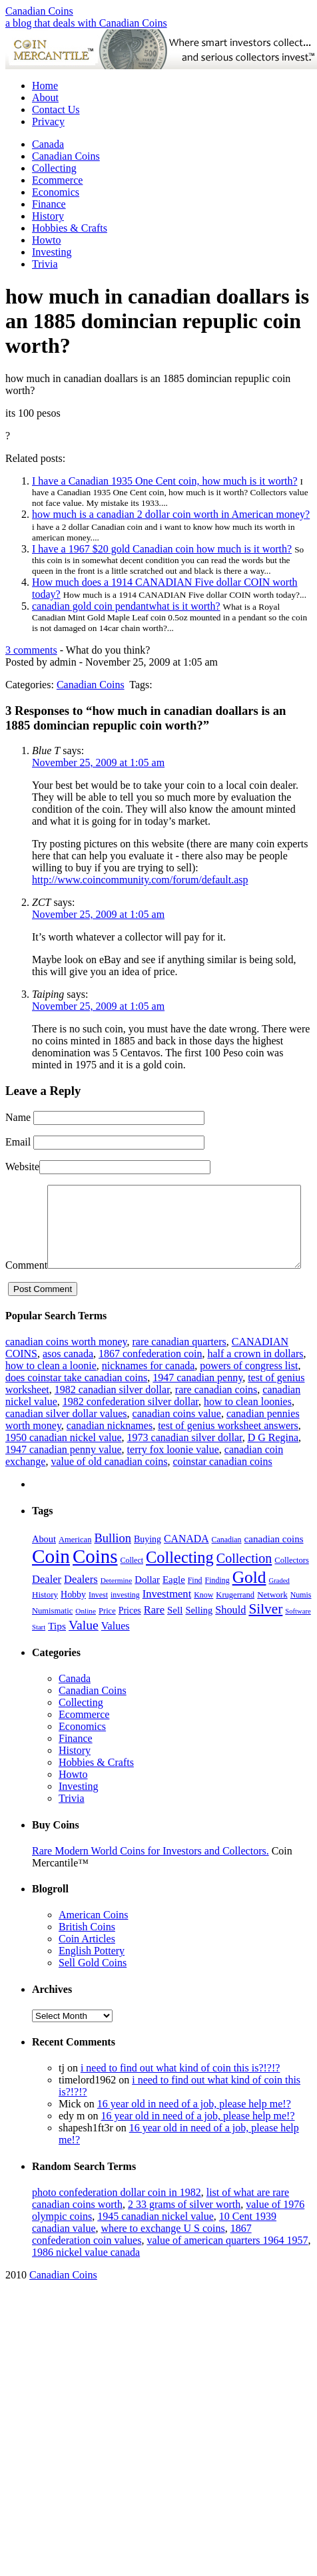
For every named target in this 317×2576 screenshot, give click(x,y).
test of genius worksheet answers (228, 1450)
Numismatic (52, 1636)
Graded (279, 1606)
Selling (198, 1635)
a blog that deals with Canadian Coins (86, 23)
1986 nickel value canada (86, 2277)
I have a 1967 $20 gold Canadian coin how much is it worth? (162, 548)
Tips (57, 1651)
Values (115, 1651)
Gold (249, 1602)
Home (45, 85)
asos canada (68, 1379)
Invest (98, 1620)
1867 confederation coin (150, 1379)
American (75, 1565)
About (45, 97)
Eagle (173, 1605)
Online (85, 1636)
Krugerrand (235, 1620)
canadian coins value (177, 1438)
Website (22, 1166)
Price (107, 1636)
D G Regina (273, 1462)
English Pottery (92, 1976)
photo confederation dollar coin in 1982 (116, 2217)
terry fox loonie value (173, 1474)
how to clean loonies (248, 1426)
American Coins (93, 1940)
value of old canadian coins (109, 1486)
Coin (51, 1581)
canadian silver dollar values (66, 1438)
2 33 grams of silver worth (184, 2229)
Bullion (112, 1563)
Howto (46, 240)
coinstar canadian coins (222, 1486)
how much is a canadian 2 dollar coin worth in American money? (171, 514)
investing (125, 1620)
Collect (132, 1585)
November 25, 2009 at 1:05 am (98, 762)
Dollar (147, 1605)
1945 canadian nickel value (155, 2241)
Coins (95, 1581)
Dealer (46, 1604)
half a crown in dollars (255, 1379)
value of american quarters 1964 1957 (227, 2265)
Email (18, 1142)
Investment (167, 1619)
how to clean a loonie (51, 1390)
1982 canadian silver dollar (112, 1414)
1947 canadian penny (197, 1402)
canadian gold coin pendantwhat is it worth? (126, 606)
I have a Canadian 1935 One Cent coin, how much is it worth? (165, 481)
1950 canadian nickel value (63, 1462)
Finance (49, 204)
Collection (244, 1583)
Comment (26, 1190)
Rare (154, 1635)
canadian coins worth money (66, 1367)
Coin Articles (87, 1964)
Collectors (291, 1585)
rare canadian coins (216, 1414)
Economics (55, 192)
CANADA (186, 1564)
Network (272, 1620)
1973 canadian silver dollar (184, 1462)
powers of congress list (249, 1390)
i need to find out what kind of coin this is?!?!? (180, 2093)
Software (297, 1636)
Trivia (45, 264)
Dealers (81, 1604)
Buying (147, 1565)
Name (18, 1117)
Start (38, 1652)
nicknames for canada (148, 1390)
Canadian (227, 1565)
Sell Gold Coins (93, 1988)
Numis (301, 1620)
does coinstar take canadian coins (76, 1402)
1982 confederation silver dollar (130, 1426)
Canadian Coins (39, 11)
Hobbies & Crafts (69, 228)
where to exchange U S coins (163, 2253)
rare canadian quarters (179, 1367)
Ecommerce (57, 180)
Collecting (54, 168)
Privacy (48, 121)
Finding (217, 1605)
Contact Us (56, 109)
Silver (265, 1634)
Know (203, 1620)
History (48, 216)
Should (230, 1635)
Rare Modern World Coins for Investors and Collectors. (150, 1876)
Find (195, 1605)
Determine (117, 1606)
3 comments (31, 650)
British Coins (87, 1952)
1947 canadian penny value (63, 1474)
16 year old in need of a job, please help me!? (194, 2129)
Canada (48, 144)
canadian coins (274, 1564)
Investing (52, 252)
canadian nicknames (110, 1450)
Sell (174, 1635)
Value (84, 1650)
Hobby (73, 1620)
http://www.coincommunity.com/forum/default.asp (140, 879)
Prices (130, 1636)
